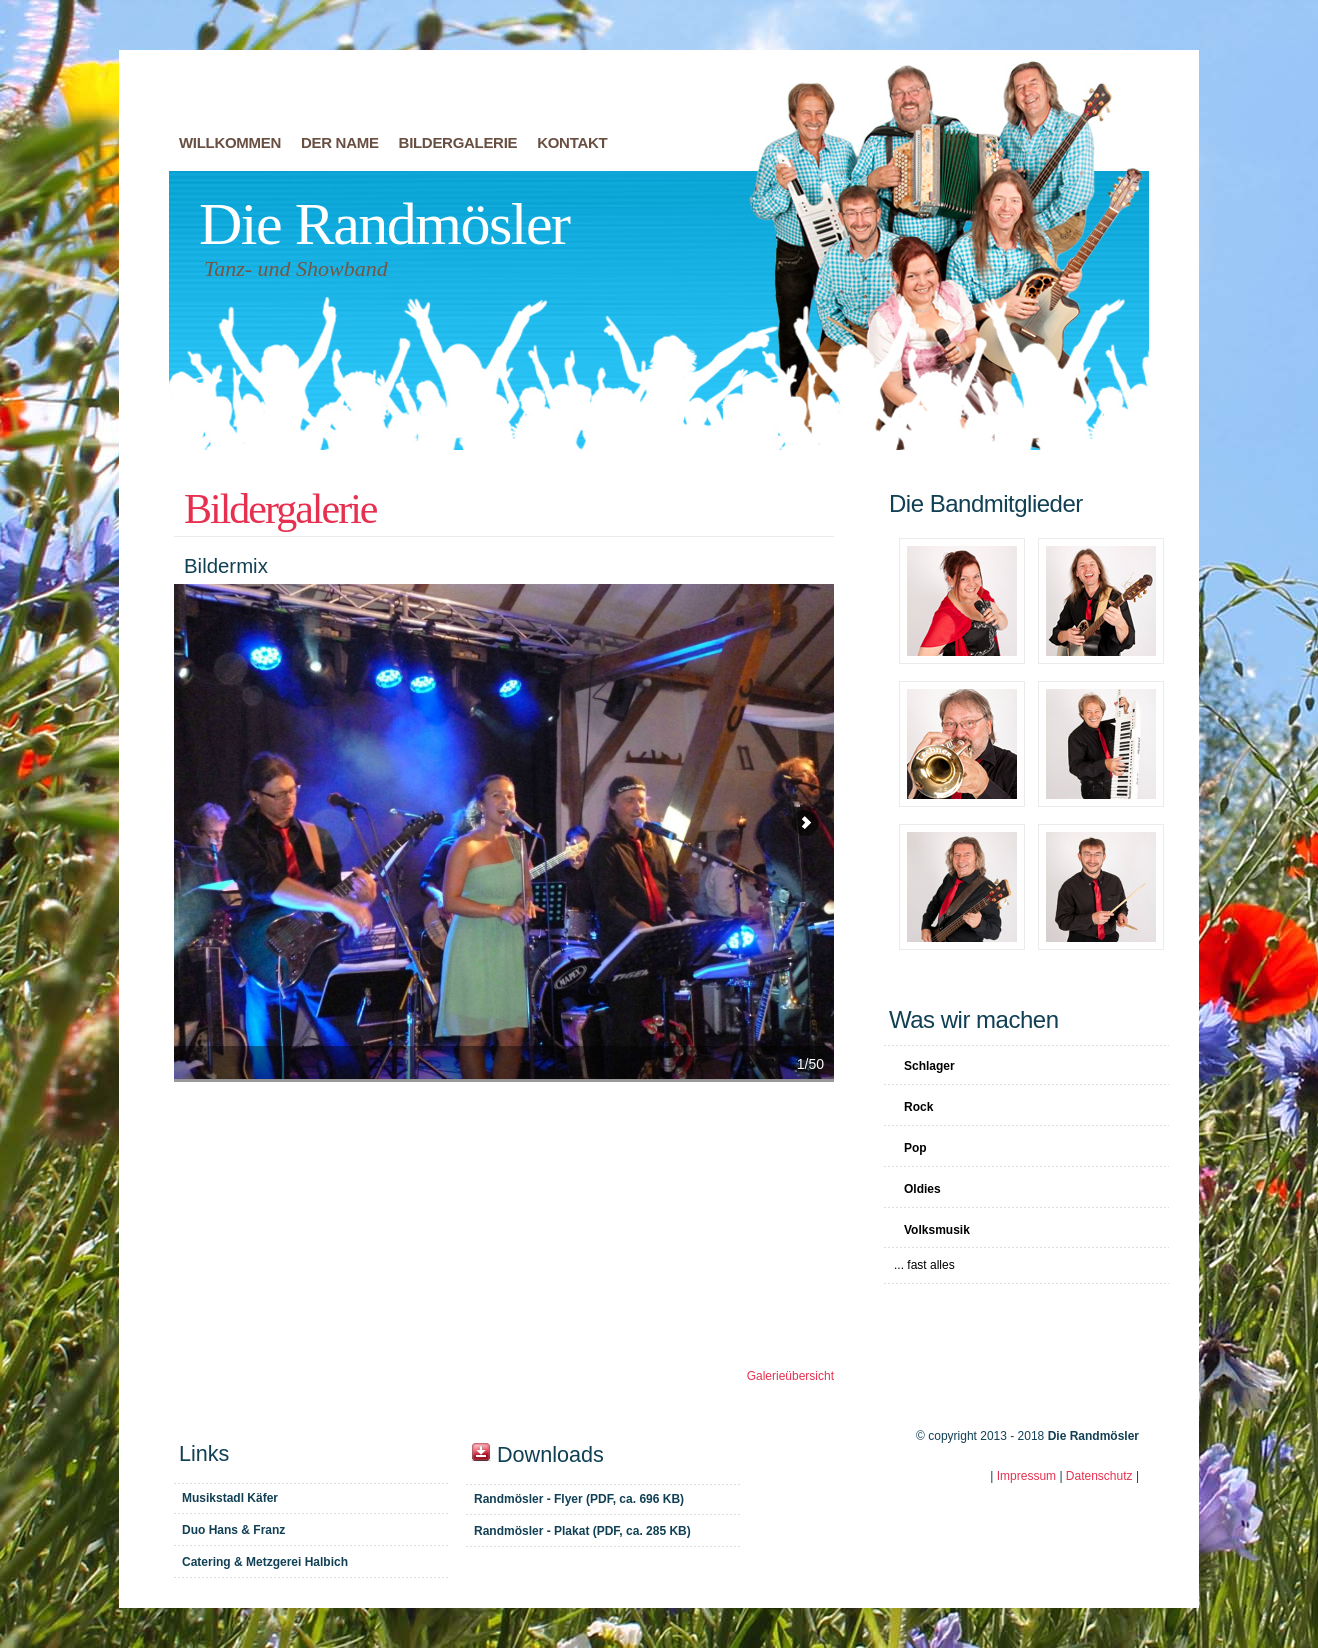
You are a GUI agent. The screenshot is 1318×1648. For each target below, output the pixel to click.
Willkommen (230, 142)
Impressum (1026, 1476)
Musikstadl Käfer (230, 1498)
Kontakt (572, 142)
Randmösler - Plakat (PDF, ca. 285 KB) (582, 1531)
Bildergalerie (458, 142)
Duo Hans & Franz (233, 1530)
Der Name (340, 142)
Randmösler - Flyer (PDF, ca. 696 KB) (579, 1499)
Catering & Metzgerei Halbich (265, 1562)
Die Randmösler (384, 224)
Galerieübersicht (790, 1376)
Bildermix (504, 832)
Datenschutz (1099, 1476)
